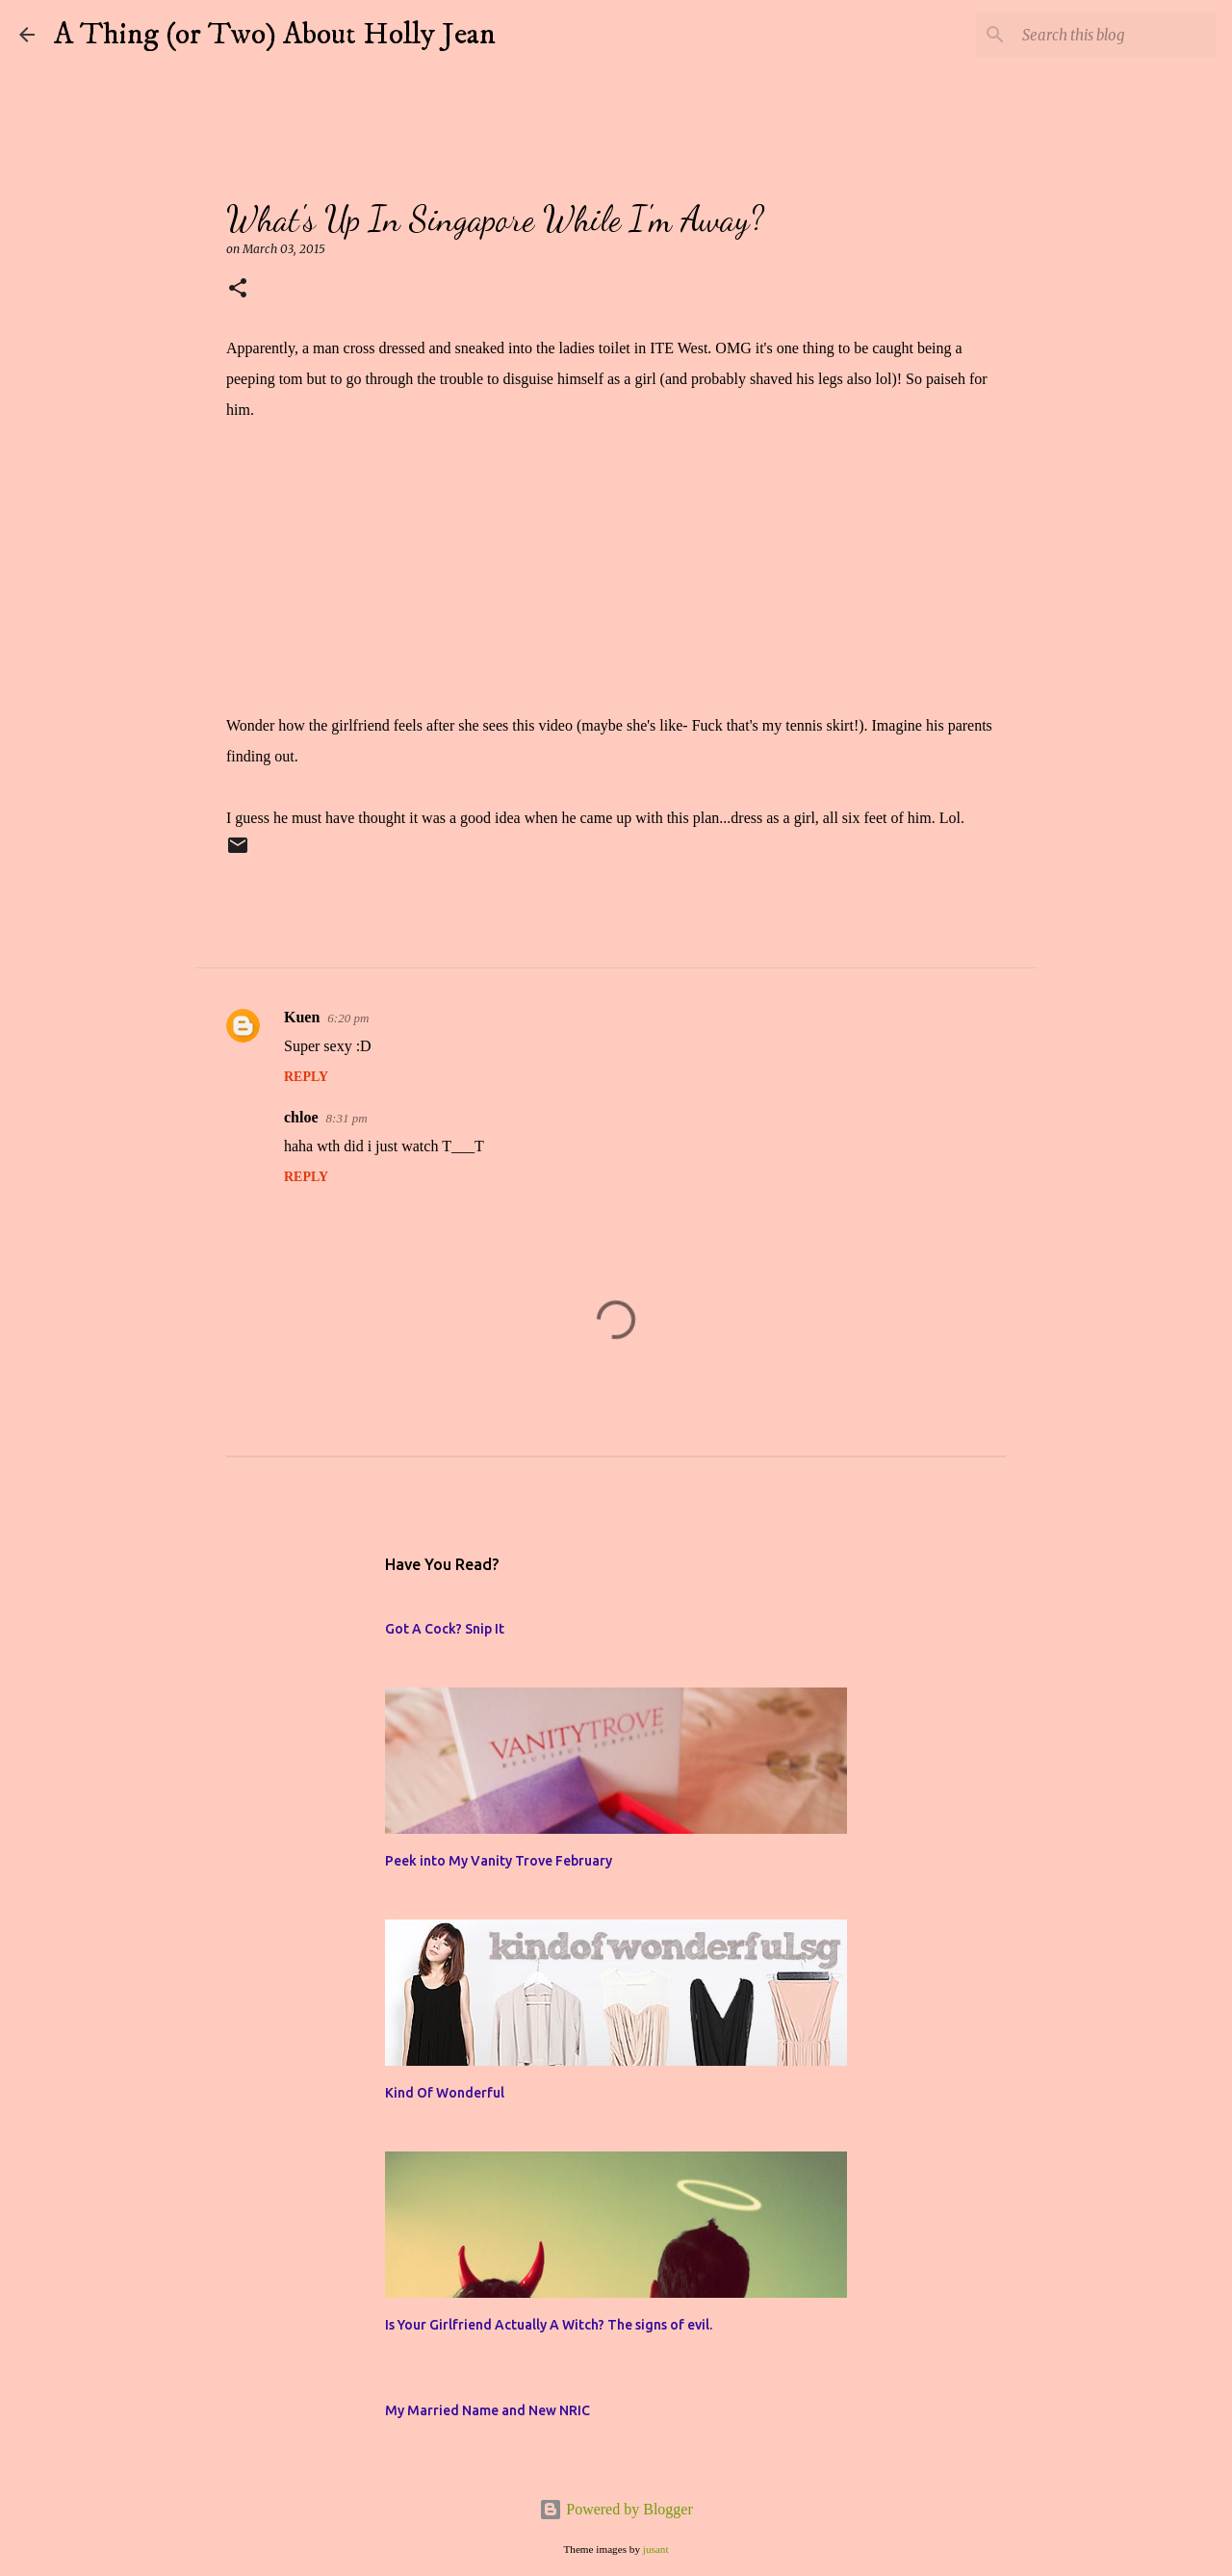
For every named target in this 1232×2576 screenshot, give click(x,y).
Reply (306, 1076)
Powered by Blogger (616, 2509)
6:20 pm (348, 1018)
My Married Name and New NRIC (487, 2410)
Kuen (302, 1017)
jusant (656, 2549)
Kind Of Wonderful (444, 2092)
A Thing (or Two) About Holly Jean (275, 34)
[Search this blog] (1115, 35)
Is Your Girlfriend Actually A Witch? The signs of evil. (548, 2324)
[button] (237, 289)
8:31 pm (347, 1118)
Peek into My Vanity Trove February (498, 1860)
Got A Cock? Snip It (444, 1628)
